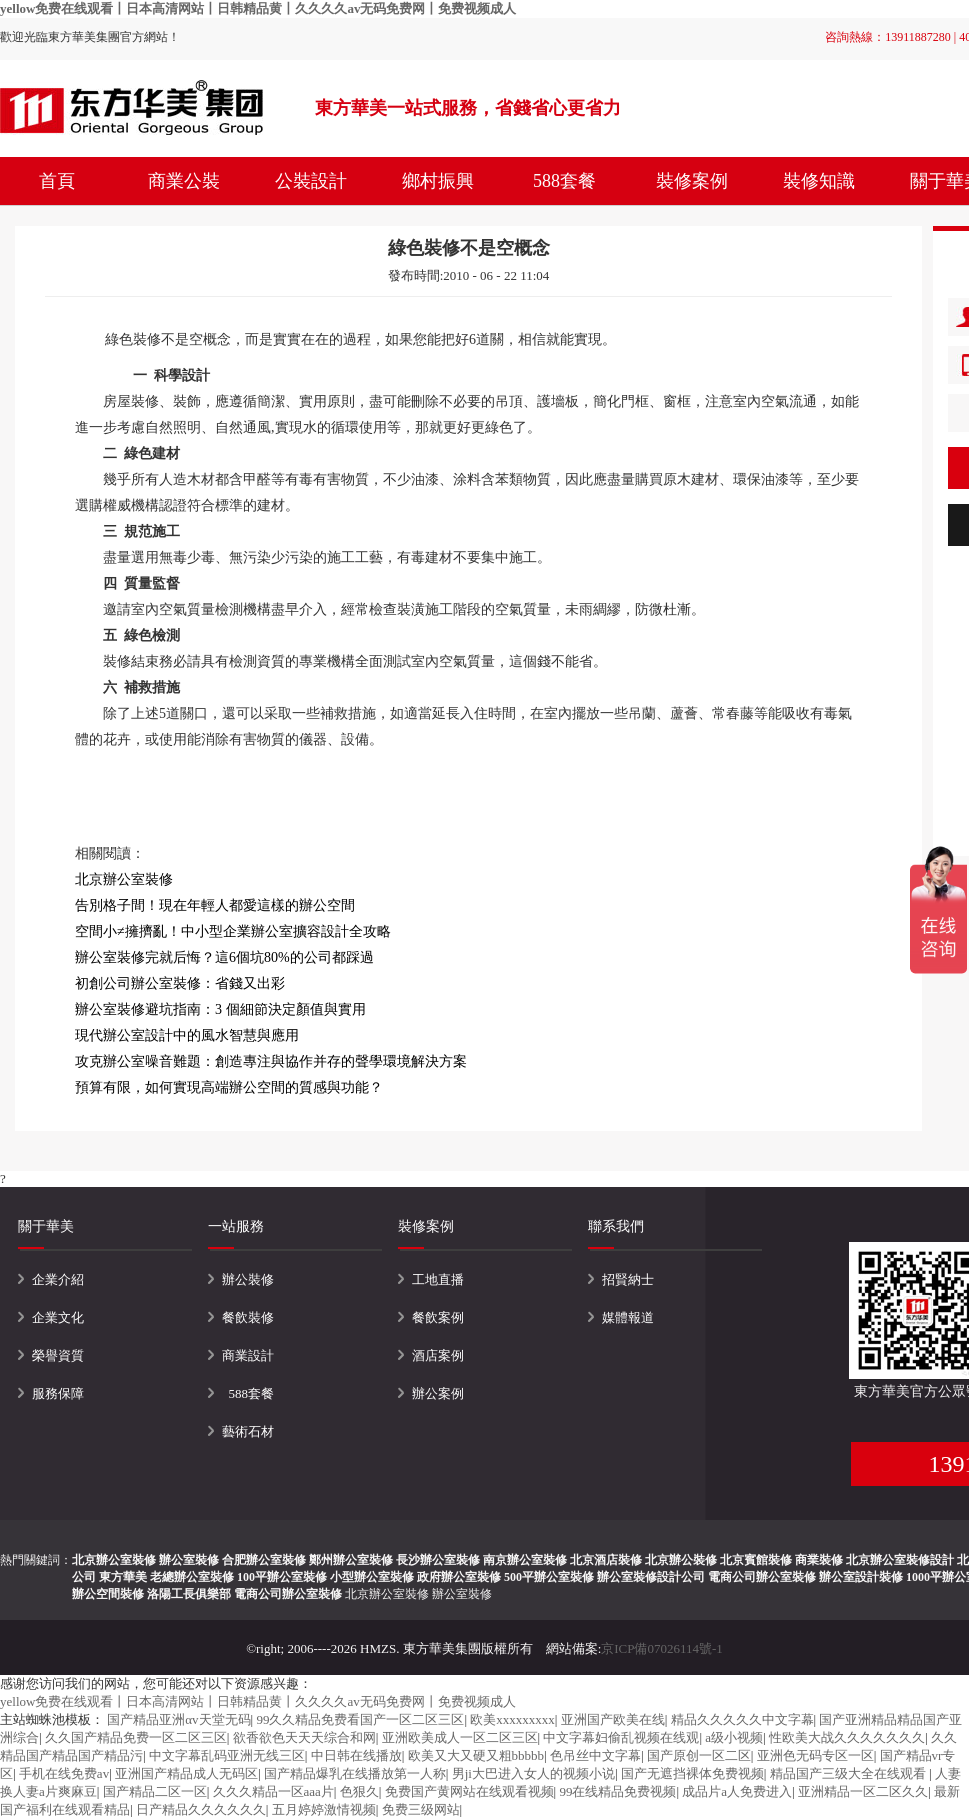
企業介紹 (58, 1279)
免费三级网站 (421, 1809)
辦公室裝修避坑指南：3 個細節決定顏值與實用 (220, 1009)
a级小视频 (734, 1737)
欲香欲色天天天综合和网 (304, 1737)
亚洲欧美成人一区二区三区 (460, 1737)
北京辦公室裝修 (387, 1594)
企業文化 (58, 1317)
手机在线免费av (64, 1773)
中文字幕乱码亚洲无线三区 (227, 1755)
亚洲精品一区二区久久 (863, 1791)
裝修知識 (819, 181)
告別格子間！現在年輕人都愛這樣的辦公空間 (215, 905)
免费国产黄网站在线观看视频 (469, 1791)
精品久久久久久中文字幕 (742, 1719)
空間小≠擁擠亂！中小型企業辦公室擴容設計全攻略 (233, 931)
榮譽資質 (58, 1355)
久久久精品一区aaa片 (273, 1791)
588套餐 (564, 181)
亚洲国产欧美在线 (613, 1719)
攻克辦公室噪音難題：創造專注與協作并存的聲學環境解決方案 (271, 1061)
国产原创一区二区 (699, 1755)
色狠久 (359, 1791)
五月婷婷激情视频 (324, 1809)
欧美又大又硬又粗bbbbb (476, 1755)
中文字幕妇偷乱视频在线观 (621, 1737)
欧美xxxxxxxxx (512, 1719)
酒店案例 (438, 1355)
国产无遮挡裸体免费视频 (692, 1773)
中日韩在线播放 (356, 1755)
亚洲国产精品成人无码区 (186, 1773)
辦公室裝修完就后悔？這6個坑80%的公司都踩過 (224, 957)
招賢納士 (628, 1279)
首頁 (57, 181)
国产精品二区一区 (155, 1791)
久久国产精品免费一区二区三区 (136, 1737)
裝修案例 (692, 181)
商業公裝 (184, 181)
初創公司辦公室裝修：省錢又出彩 (180, 983)
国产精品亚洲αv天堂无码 (178, 1719)
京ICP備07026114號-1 (662, 1648)
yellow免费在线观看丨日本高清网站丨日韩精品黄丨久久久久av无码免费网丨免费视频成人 (258, 8)
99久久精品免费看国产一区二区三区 (360, 1719)
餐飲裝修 (248, 1317)
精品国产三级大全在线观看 (849, 1773)
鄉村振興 (438, 181)
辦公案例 (438, 1393)
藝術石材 (248, 1431)
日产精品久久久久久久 (201, 1809)
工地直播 (438, 1279)
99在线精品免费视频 (617, 1791)
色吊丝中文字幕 (595, 1755)
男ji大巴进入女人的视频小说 (533, 1773)
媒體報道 (628, 1317)
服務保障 (58, 1393)
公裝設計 (311, 181)
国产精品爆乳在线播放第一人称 (355, 1773)
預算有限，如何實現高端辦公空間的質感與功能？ (229, 1087)
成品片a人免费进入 (737, 1791)
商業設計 (248, 1355)
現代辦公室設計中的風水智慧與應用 (187, 1035)
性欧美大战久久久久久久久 (847, 1737)
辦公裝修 (248, 1279)
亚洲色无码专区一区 (815, 1755)
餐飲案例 (438, 1317)
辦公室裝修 (462, 1594)
